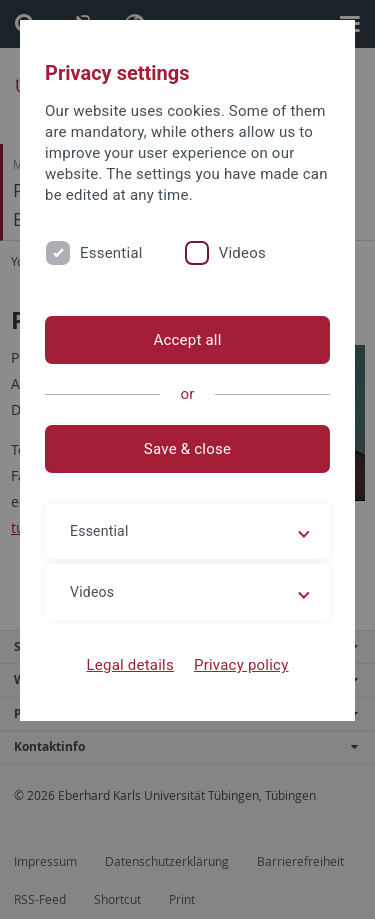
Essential (111, 253)
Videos (242, 253)
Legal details (130, 665)
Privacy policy (241, 665)
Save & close (187, 449)
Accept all (187, 340)
